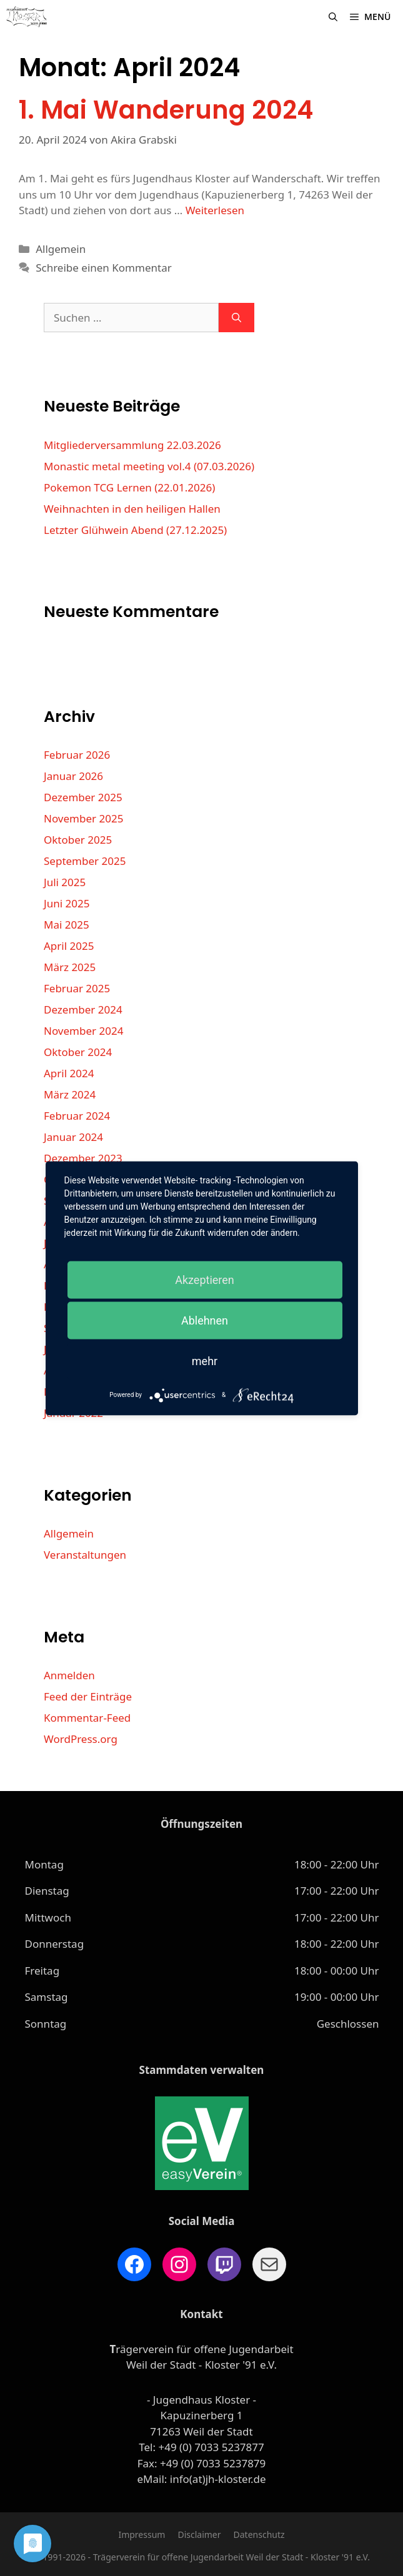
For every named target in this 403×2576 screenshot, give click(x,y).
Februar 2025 (77, 988)
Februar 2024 (77, 1115)
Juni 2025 (66, 903)
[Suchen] (236, 318)
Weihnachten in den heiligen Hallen (132, 508)
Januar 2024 (73, 1137)
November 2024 (83, 1031)
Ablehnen (204, 1319)
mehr (204, 1360)
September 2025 (85, 861)
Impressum (141, 2534)
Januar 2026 (73, 776)
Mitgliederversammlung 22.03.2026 (132, 445)
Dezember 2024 (83, 1009)
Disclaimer (199, 2534)
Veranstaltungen (85, 1554)
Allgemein (61, 249)
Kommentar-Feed (87, 1717)
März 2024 (70, 1094)
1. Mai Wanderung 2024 (166, 109)
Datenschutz (259, 2534)
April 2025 (69, 946)
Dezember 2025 (83, 797)
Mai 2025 (66, 924)
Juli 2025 (65, 882)
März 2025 (70, 967)
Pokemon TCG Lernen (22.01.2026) (129, 487)
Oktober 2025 (78, 839)
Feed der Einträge (88, 1696)
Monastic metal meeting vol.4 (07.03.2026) (149, 466)
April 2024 (69, 1073)
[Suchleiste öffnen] (333, 17)
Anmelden (69, 1675)
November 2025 (83, 818)
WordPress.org (80, 1739)
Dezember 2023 (83, 1158)
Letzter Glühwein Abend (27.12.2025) (135, 530)
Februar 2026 (77, 755)
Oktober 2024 (78, 1052)
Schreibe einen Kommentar (104, 267)
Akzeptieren (204, 1279)
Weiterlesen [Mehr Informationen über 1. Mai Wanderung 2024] (215, 210)
